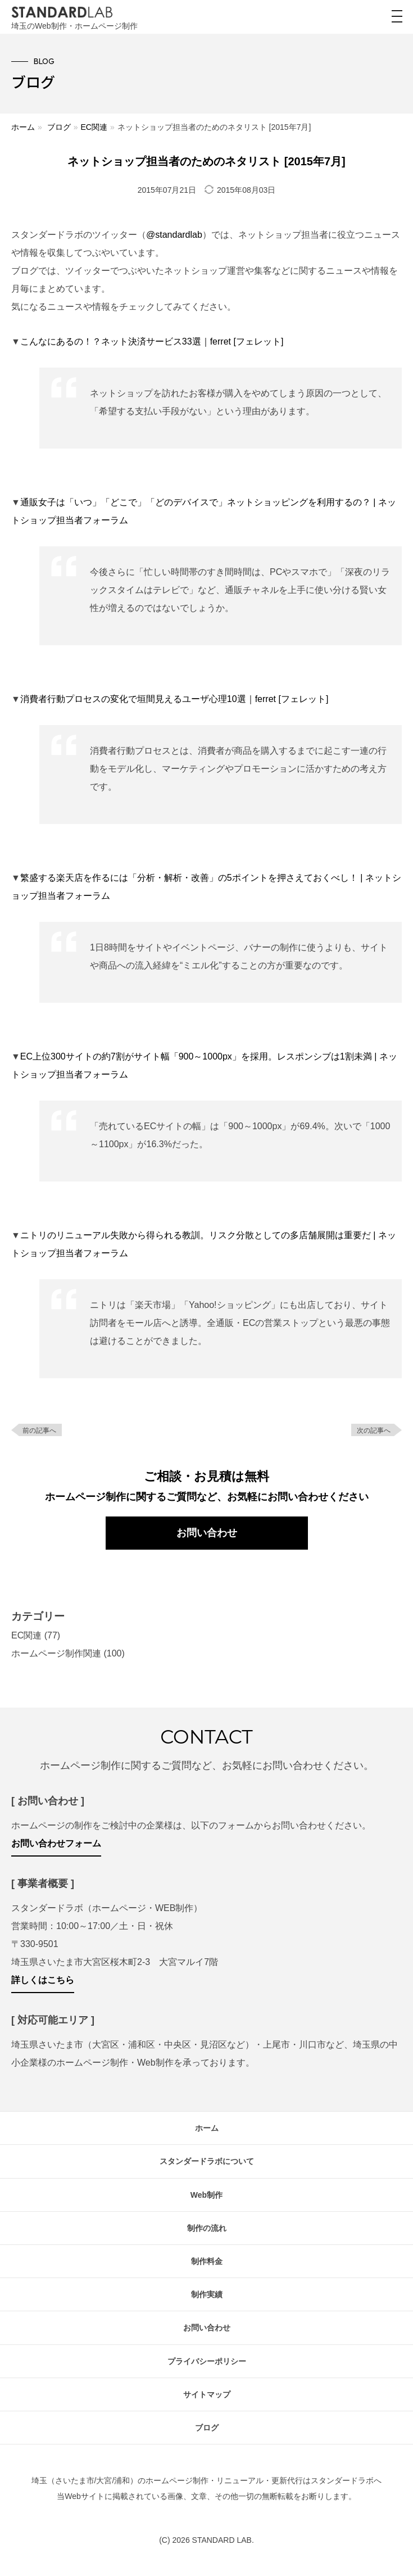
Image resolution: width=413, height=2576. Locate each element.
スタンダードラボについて (207, 2161)
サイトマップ (206, 2394)
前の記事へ (39, 1430)
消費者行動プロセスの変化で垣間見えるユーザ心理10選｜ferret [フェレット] (174, 699)
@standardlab (174, 234)
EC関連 (93, 127)
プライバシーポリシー (206, 2361)
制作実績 (207, 2294)
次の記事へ (374, 1430)
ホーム (23, 127)
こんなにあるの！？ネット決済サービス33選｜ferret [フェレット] (151, 341)
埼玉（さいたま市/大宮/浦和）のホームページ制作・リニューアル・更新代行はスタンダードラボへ (206, 2480)
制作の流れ (206, 2228)
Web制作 (206, 2194)
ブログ (59, 127)
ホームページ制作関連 (56, 1653)
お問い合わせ (206, 1532)
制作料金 (207, 2261)
